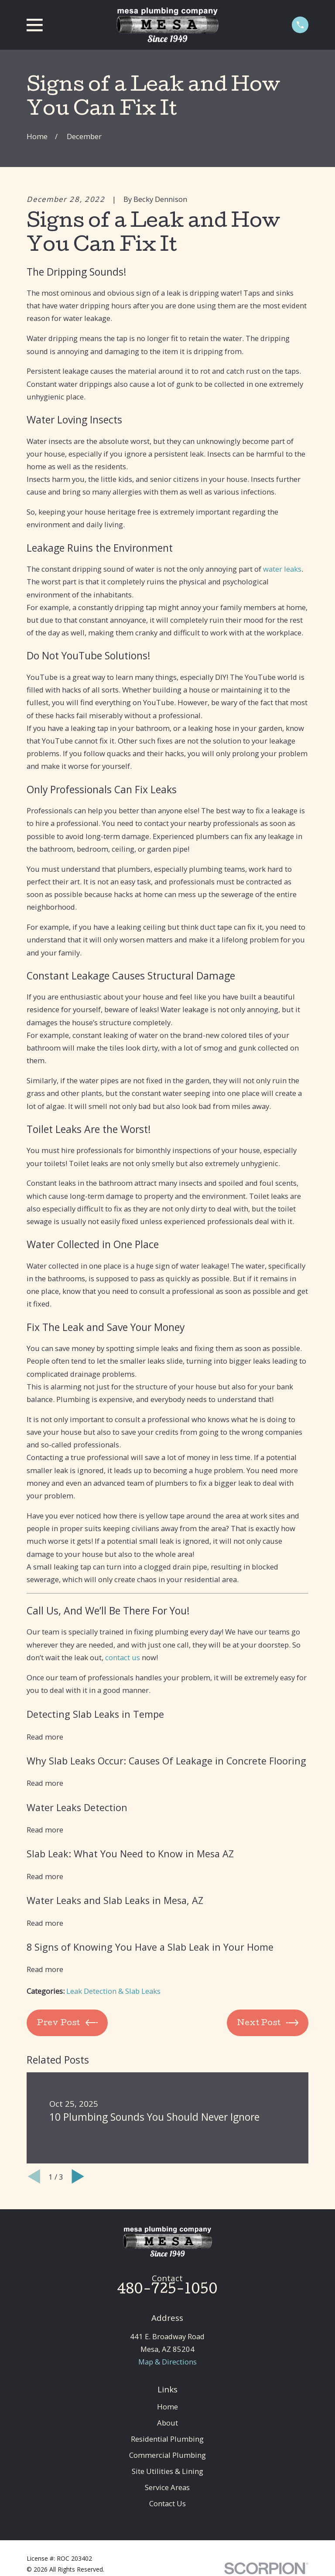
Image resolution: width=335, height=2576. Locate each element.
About (167, 2423)
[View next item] (78, 2176)
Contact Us (167, 2503)
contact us (122, 1657)
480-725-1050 (167, 2290)
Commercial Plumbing (167, 2455)
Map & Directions (167, 2362)
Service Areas (167, 2487)
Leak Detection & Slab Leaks (113, 1991)
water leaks (282, 569)
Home (167, 2407)
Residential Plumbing (167, 2439)
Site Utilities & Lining (167, 2471)
